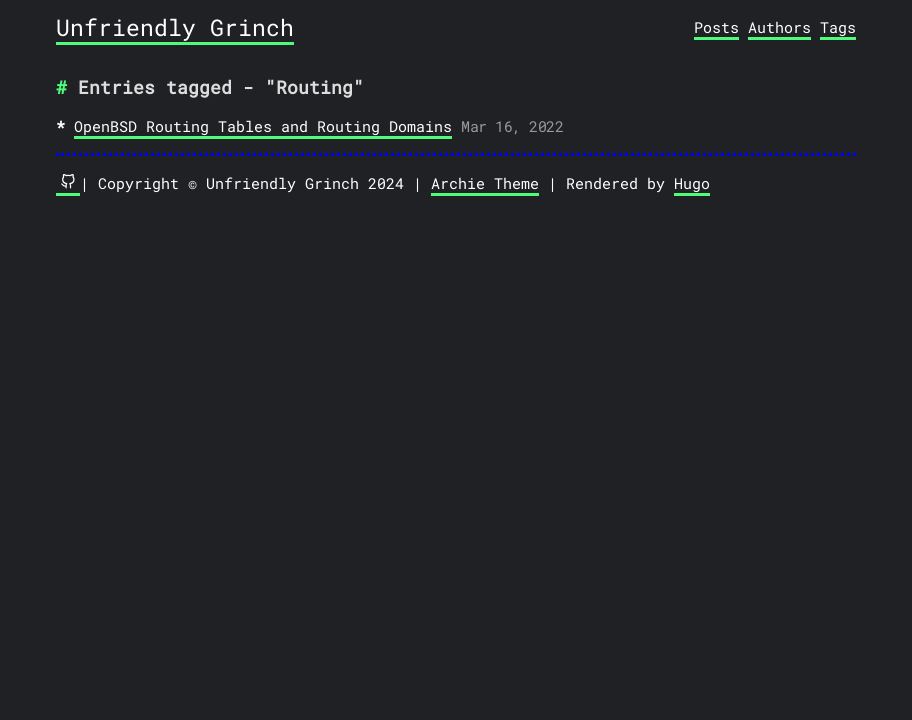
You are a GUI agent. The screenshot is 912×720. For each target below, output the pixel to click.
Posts (716, 27)
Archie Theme (485, 183)
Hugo (692, 183)
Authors (779, 27)
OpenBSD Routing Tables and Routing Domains (263, 126)
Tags (838, 27)
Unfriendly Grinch (175, 27)
